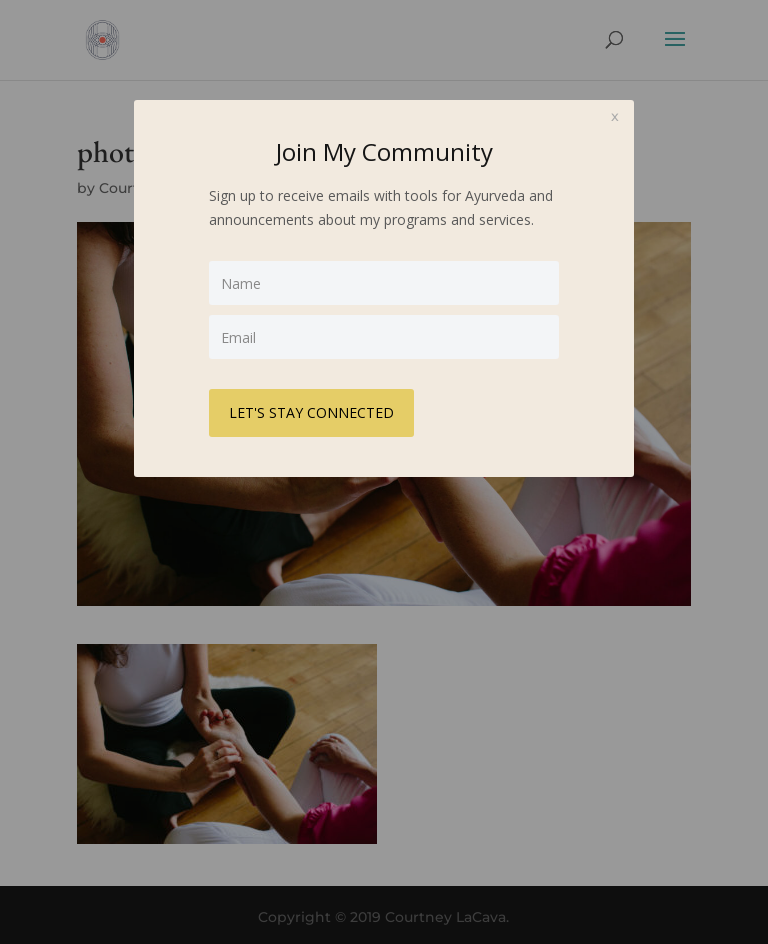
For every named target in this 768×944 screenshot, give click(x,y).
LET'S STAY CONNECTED (311, 412)
